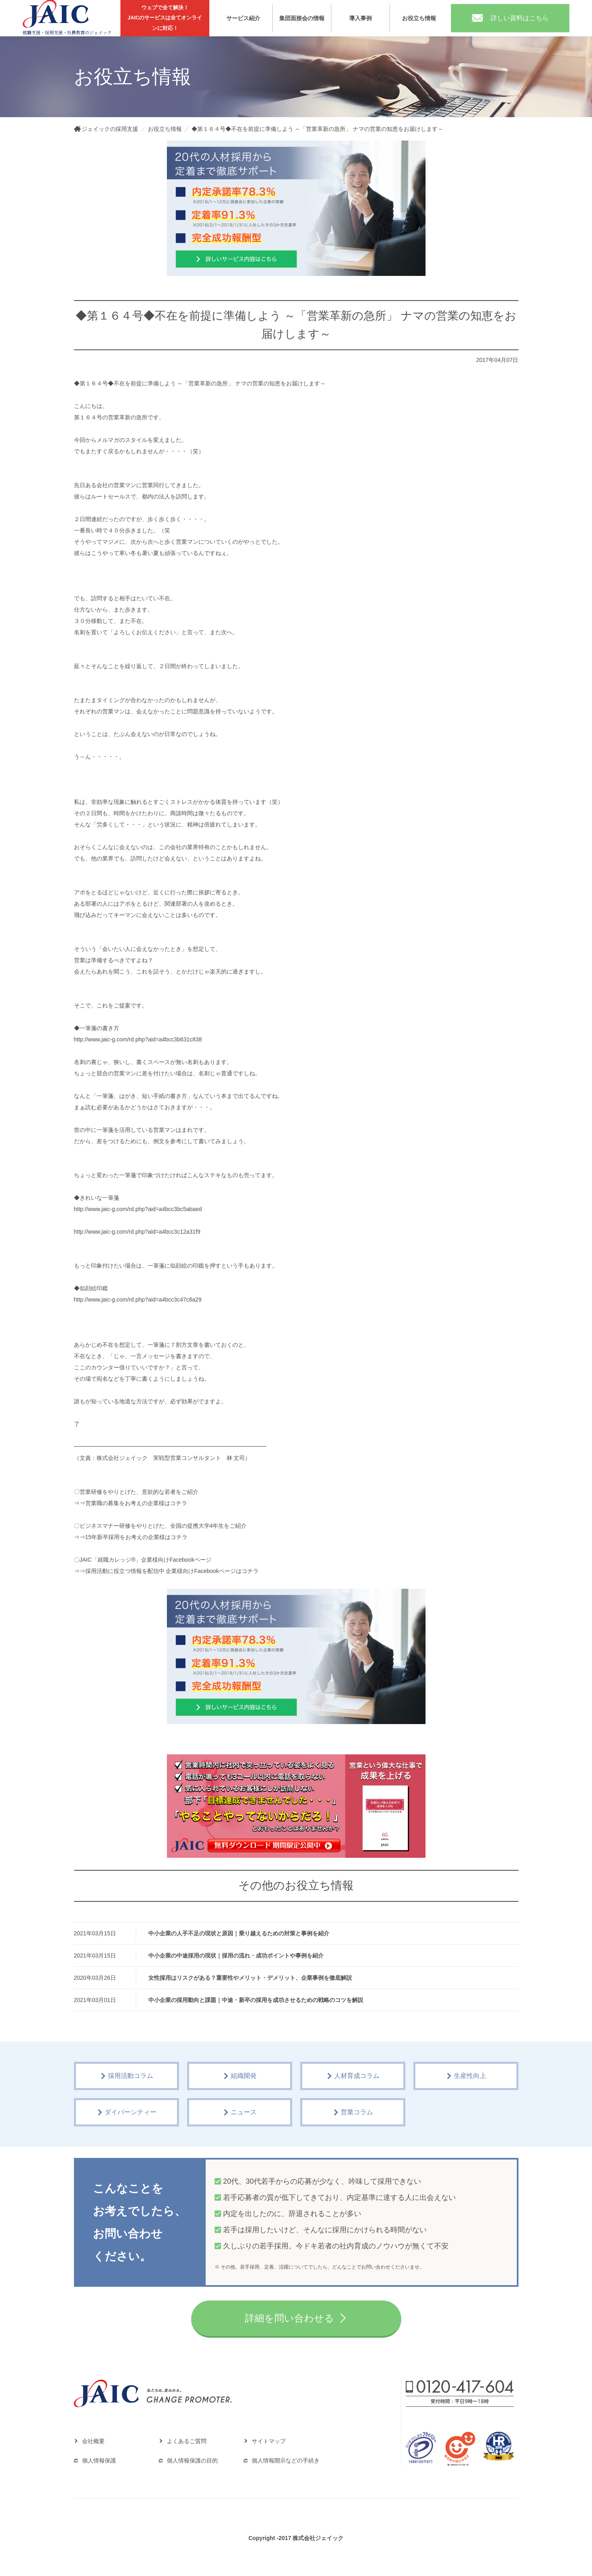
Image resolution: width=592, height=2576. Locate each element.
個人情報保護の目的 (192, 2460)
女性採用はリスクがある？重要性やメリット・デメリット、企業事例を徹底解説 (250, 1978)
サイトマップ (269, 2441)
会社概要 (93, 2441)
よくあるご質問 (186, 2441)
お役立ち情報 (419, 18)
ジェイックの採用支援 (110, 129)
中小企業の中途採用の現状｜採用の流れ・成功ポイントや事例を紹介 (236, 1955)
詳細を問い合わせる (289, 2318)
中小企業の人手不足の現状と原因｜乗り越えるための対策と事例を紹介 (238, 1933)
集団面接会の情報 (301, 18)
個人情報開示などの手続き (286, 2460)
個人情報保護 (99, 2460)
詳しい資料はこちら (510, 18)
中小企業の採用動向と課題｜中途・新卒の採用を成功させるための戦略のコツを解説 (255, 2000)
